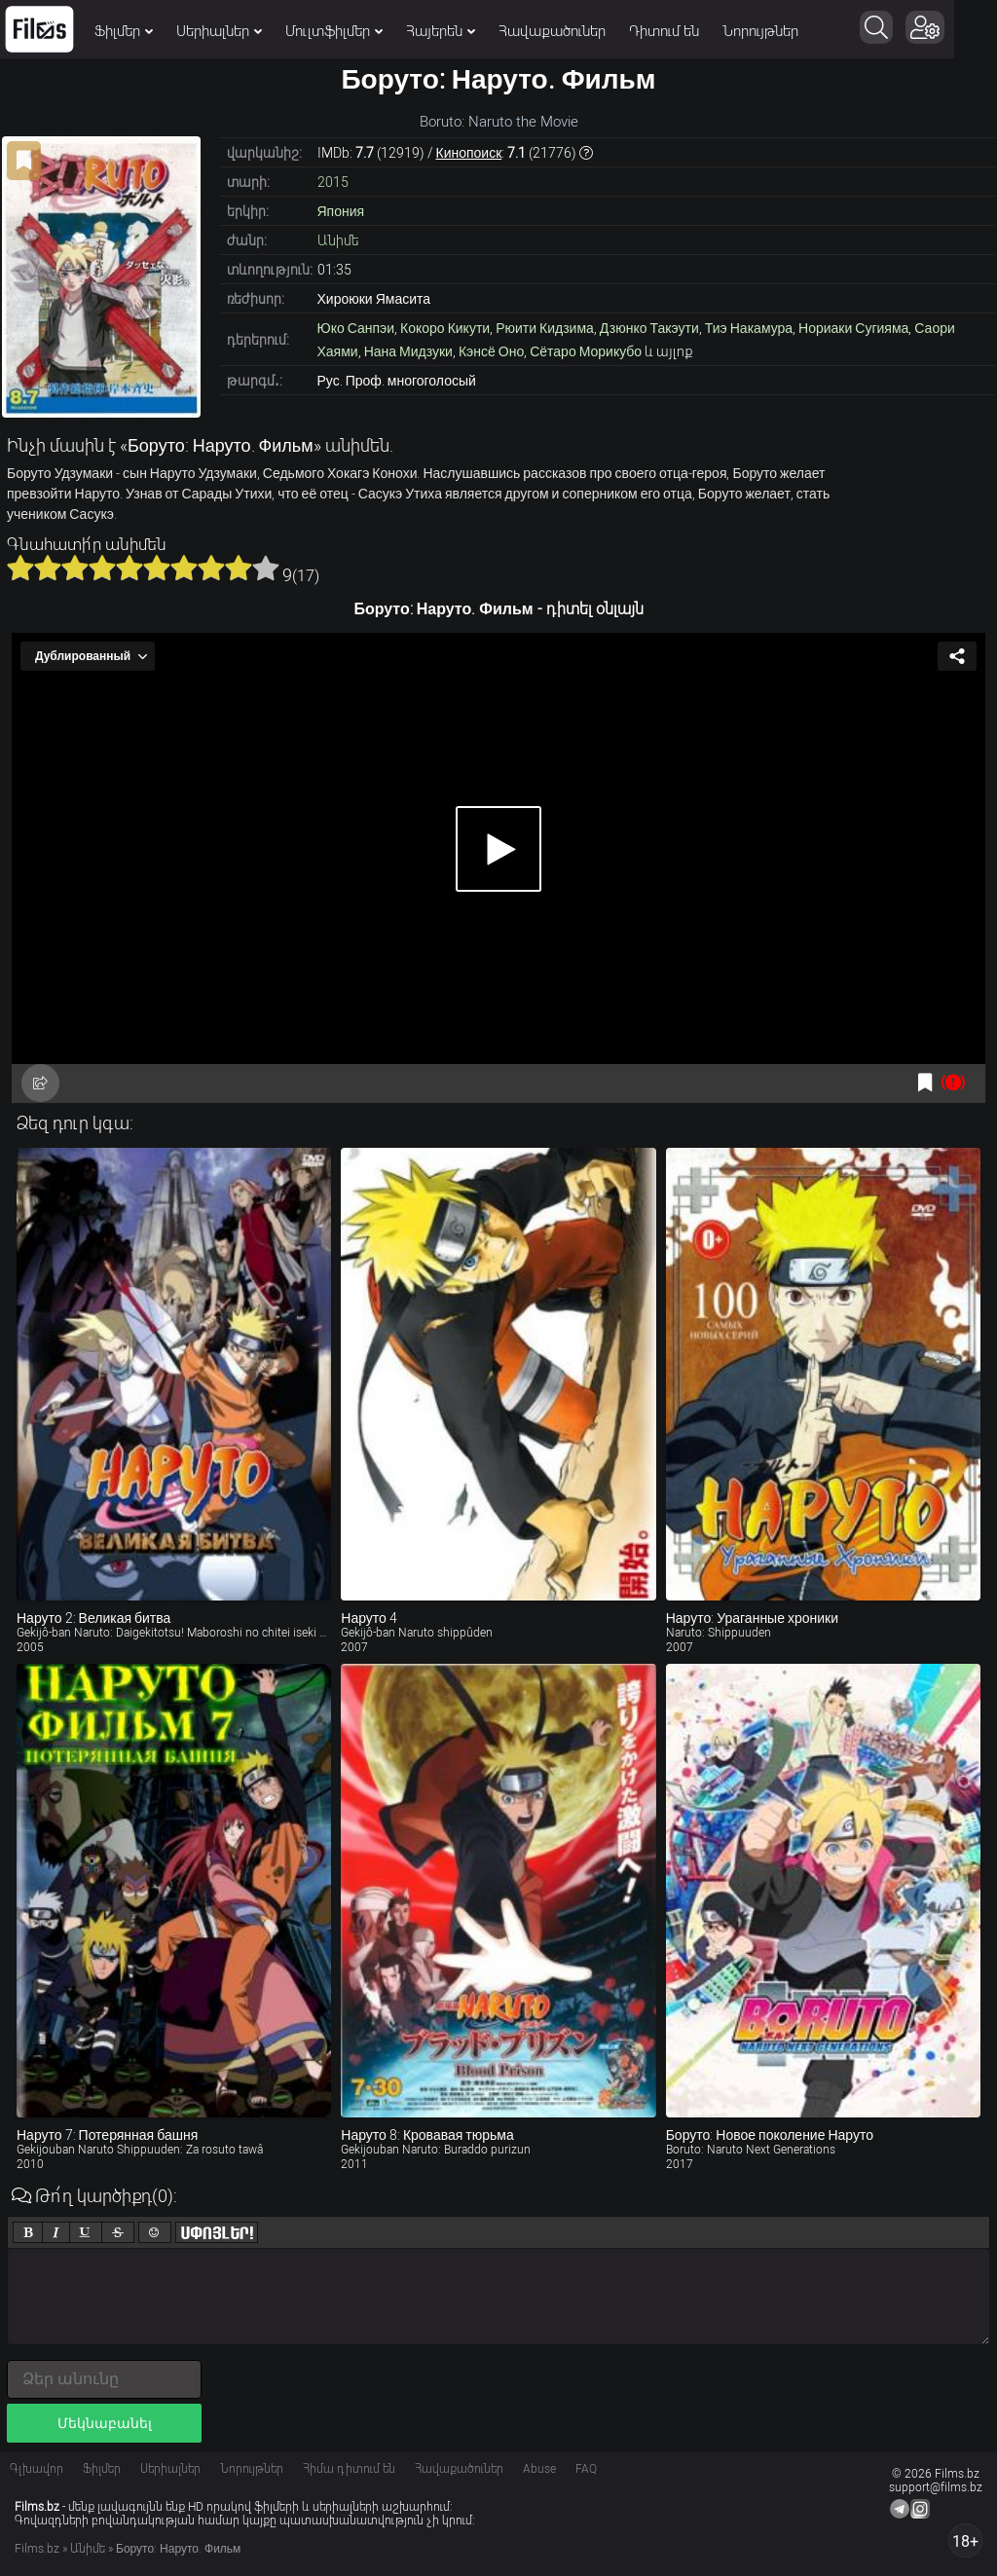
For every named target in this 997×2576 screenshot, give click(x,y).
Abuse (539, 2469)
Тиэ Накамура (749, 328)
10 (265, 567)
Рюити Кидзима (545, 328)
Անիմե (337, 240)
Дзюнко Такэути (649, 328)
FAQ (586, 2469)
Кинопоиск (469, 153)
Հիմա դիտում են (349, 2469)
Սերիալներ (219, 31)
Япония (341, 211)
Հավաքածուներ (552, 31)
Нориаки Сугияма (853, 328)
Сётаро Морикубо (586, 351)
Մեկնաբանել (104, 2423)
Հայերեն (440, 31)
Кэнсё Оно (491, 351)
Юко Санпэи (356, 328)
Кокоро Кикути (445, 328)
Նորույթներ (760, 31)
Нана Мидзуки (408, 351)
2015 (333, 182)
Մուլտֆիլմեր (334, 31)
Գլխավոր (36, 2469)
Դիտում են (664, 31)
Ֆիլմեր (123, 31)
